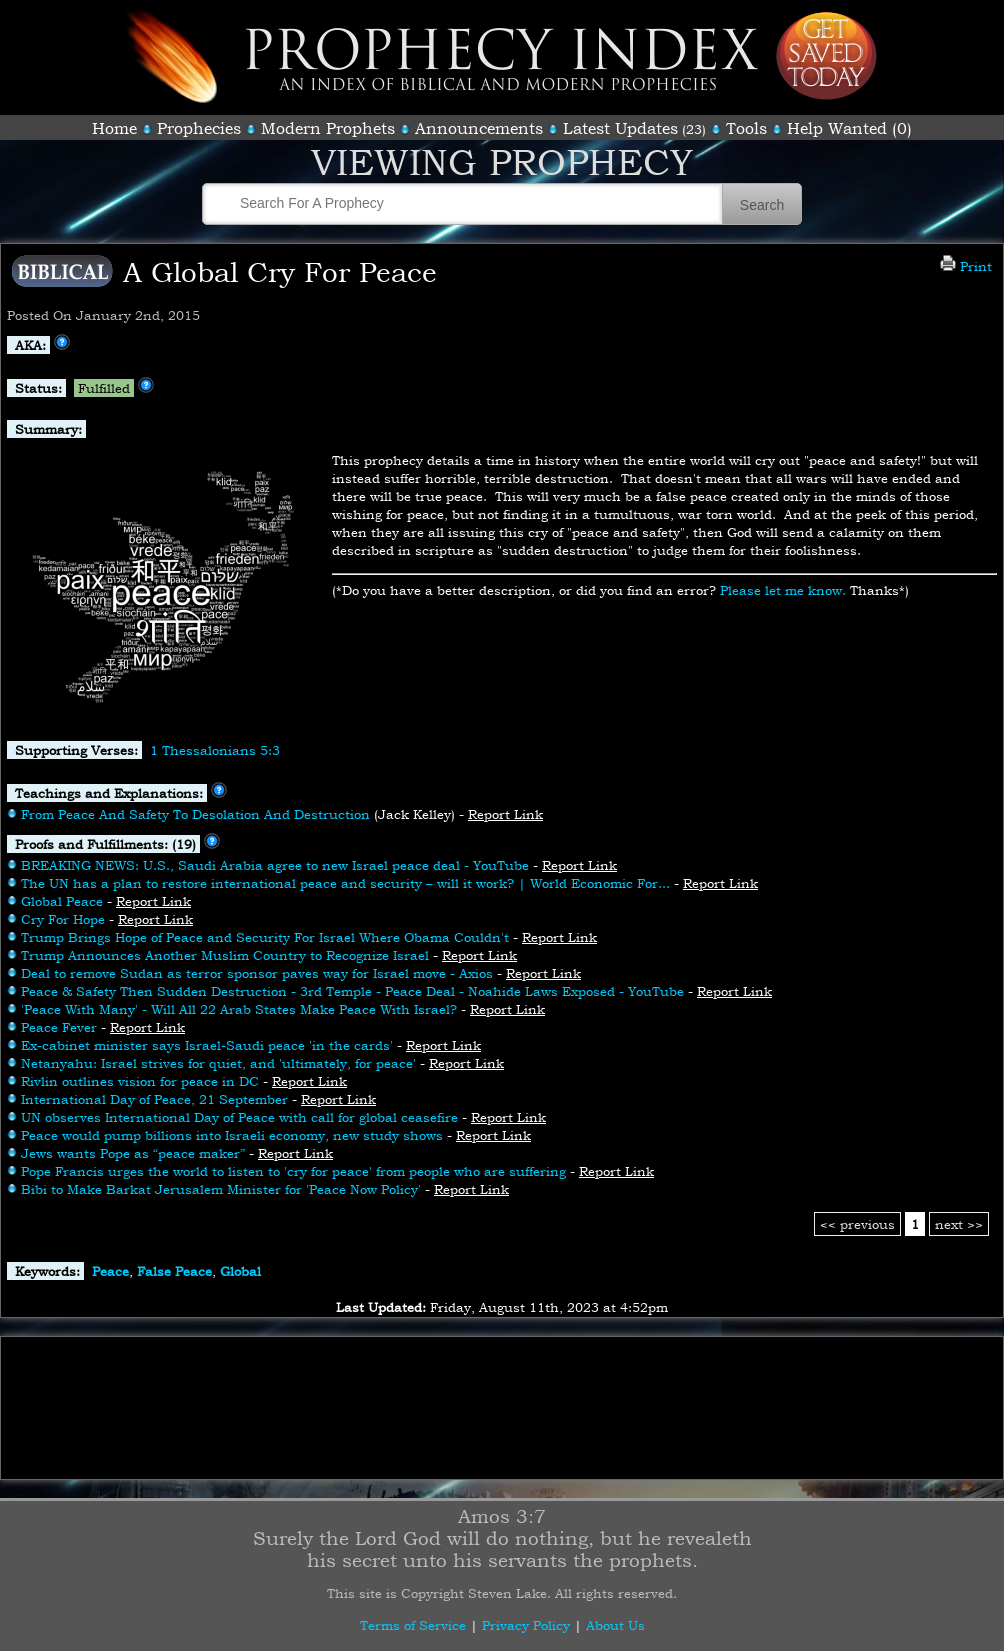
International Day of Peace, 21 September (154, 1099)
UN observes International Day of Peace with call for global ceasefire (239, 1117)
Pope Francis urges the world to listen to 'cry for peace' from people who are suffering (293, 1171)
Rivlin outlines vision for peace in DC (142, 1081)
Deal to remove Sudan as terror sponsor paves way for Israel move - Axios (257, 973)
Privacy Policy (526, 1625)
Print (966, 266)
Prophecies (199, 128)
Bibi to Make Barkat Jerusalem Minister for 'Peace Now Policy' (221, 1189)
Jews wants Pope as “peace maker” (133, 1153)
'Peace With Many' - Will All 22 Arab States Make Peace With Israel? (239, 1009)
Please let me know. (783, 590)
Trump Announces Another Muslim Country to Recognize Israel (225, 955)
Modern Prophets (328, 128)
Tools (746, 128)
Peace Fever (59, 1027)
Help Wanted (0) (849, 128)
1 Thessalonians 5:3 (215, 750)
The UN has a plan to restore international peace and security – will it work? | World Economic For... (345, 883)
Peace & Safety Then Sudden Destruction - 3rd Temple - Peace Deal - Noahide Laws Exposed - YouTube (352, 991)
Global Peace (62, 901)
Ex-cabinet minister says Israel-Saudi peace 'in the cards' (207, 1045)
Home (114, 128)
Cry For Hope (63, 919)
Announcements (479, 128)
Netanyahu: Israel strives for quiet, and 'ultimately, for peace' (218, 1063)
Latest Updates (620, 128)
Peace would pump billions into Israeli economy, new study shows (232, 1135)
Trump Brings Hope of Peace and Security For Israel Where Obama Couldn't (265, 937)
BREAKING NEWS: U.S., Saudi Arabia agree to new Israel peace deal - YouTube (275, 865)
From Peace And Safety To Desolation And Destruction (195, 814)
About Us (615, 1625)
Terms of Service (413, 1625)
